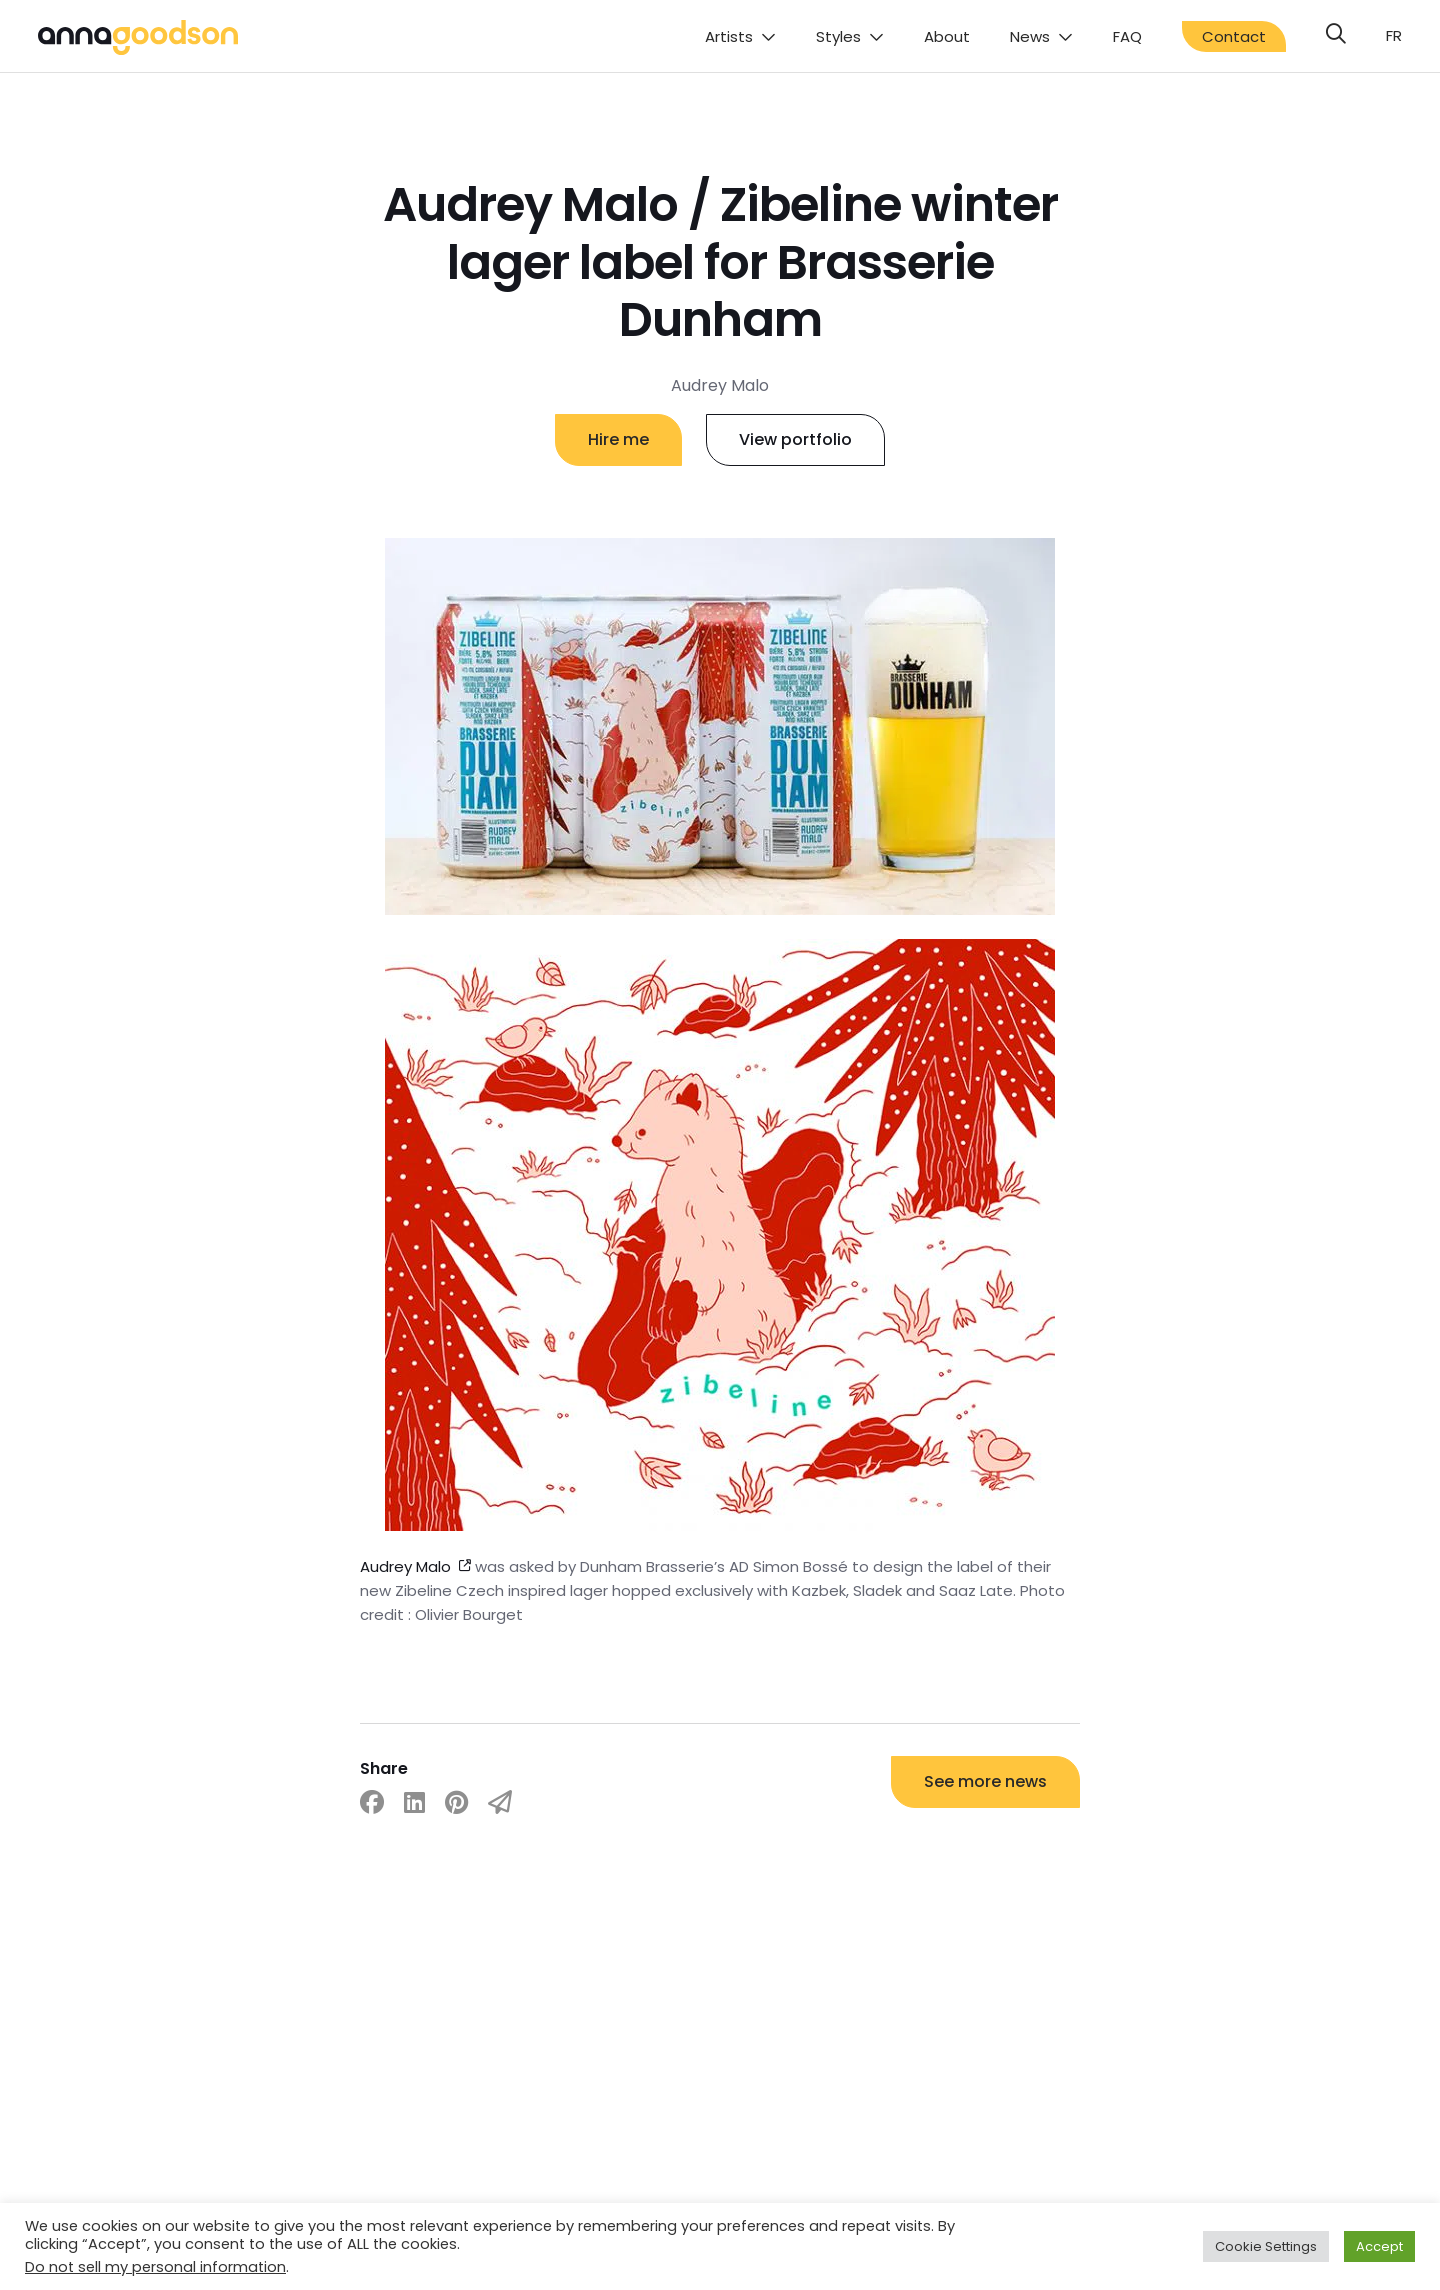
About (947, 36)
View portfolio (795, 439)
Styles (838, 36)
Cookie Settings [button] (1266, 2246)
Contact (1234, 36)
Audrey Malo (405, 1566)
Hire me (618, 439)
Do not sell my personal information (155, 2267)
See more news (985, 1781)
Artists (729, 36)
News (1030, 36)
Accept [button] (1379, 2246)
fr (1394, 35)
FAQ (1127, 36)
